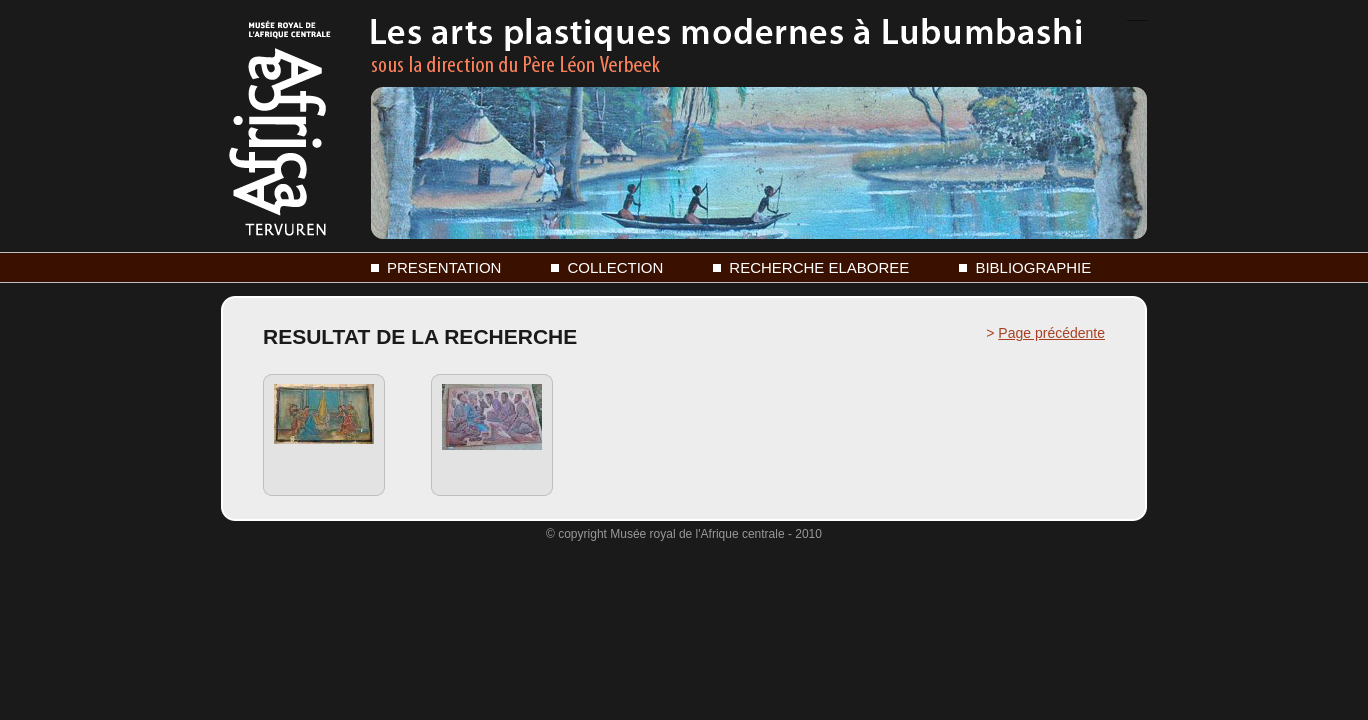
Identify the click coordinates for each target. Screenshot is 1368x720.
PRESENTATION (444, 267)
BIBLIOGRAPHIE (1033, 267)
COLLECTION (615, 267)
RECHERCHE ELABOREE (819, 267)
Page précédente (1051, 333)
